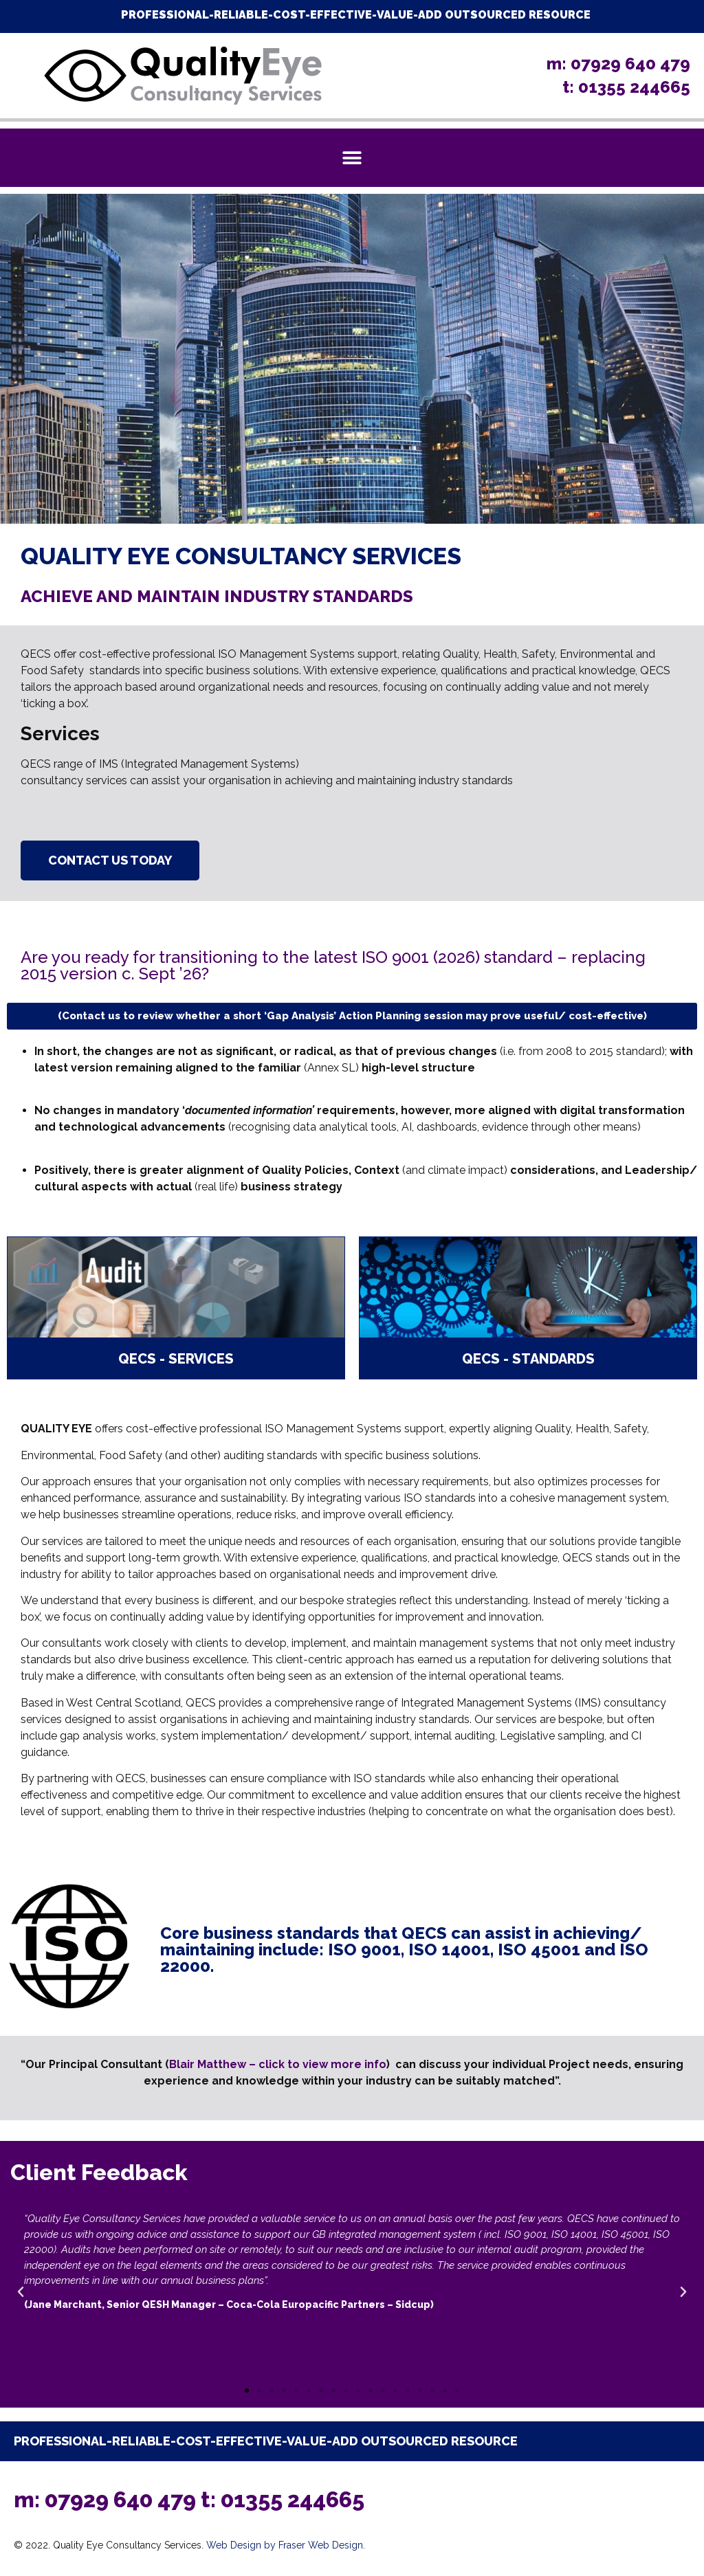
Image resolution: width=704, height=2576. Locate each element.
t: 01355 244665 (282, 2499)
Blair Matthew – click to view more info (277, 2064)
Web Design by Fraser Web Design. (285, 2545)
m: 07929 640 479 (107, 2499)
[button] (352, 157)
